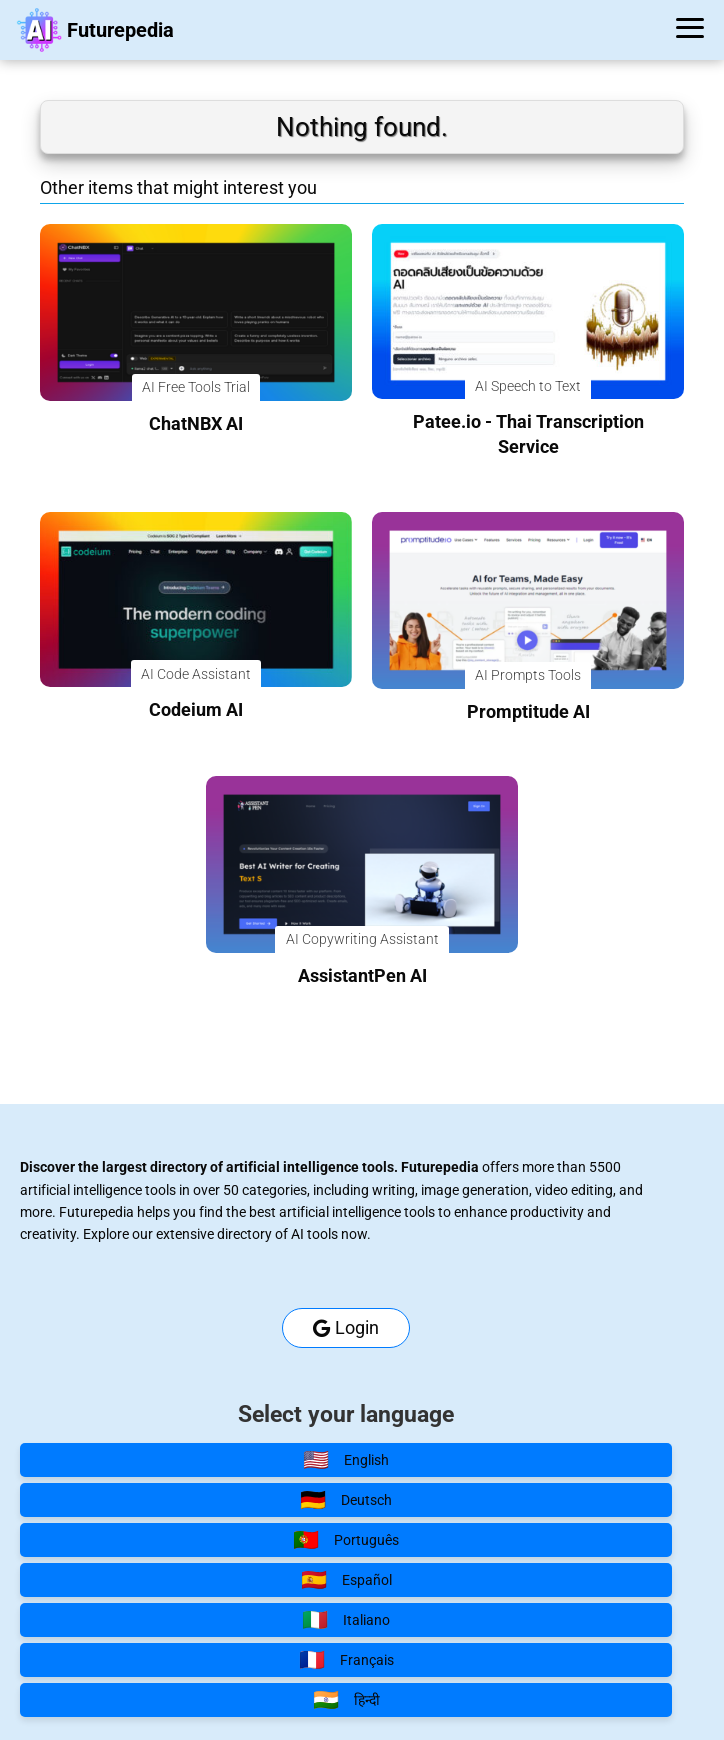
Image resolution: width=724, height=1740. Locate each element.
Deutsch (346, 1500)
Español (346, 1580)
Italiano (346, 1620)
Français (346, 1660)
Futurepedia (120, 30)
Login (346, 1327)
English (346, 1460)
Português (346, 1540)
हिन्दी (346, 1700)
